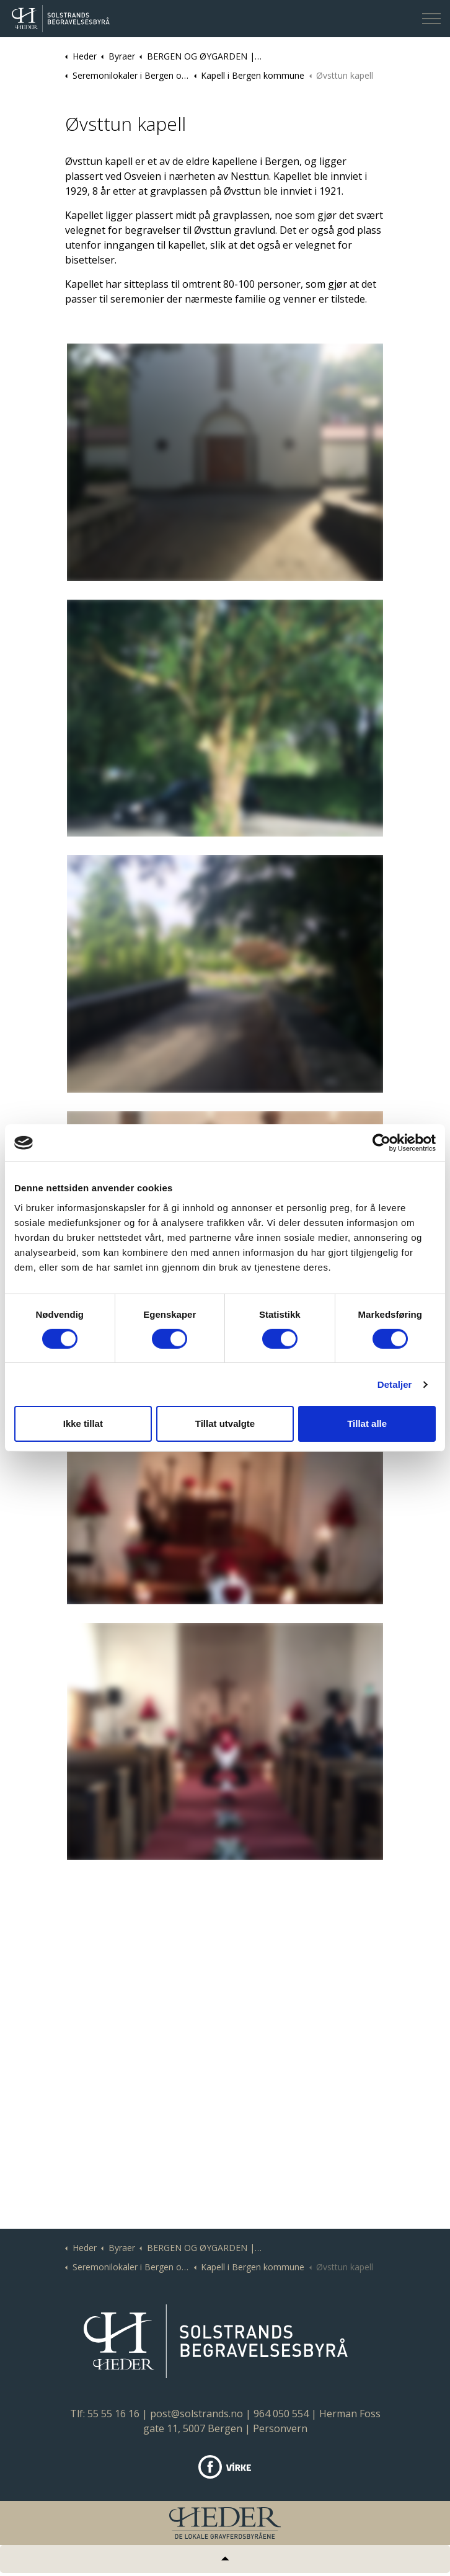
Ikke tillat (83, 1423)
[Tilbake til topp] (225, 2559)
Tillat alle (367, 1423)
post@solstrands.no (196, 2413)
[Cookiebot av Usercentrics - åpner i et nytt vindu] (381, 1143)
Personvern (280, 2428)
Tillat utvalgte (225, 1423)
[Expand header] (431, 18)
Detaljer (394, 1384)
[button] (225, 462)
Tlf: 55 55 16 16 (104, 2413)
